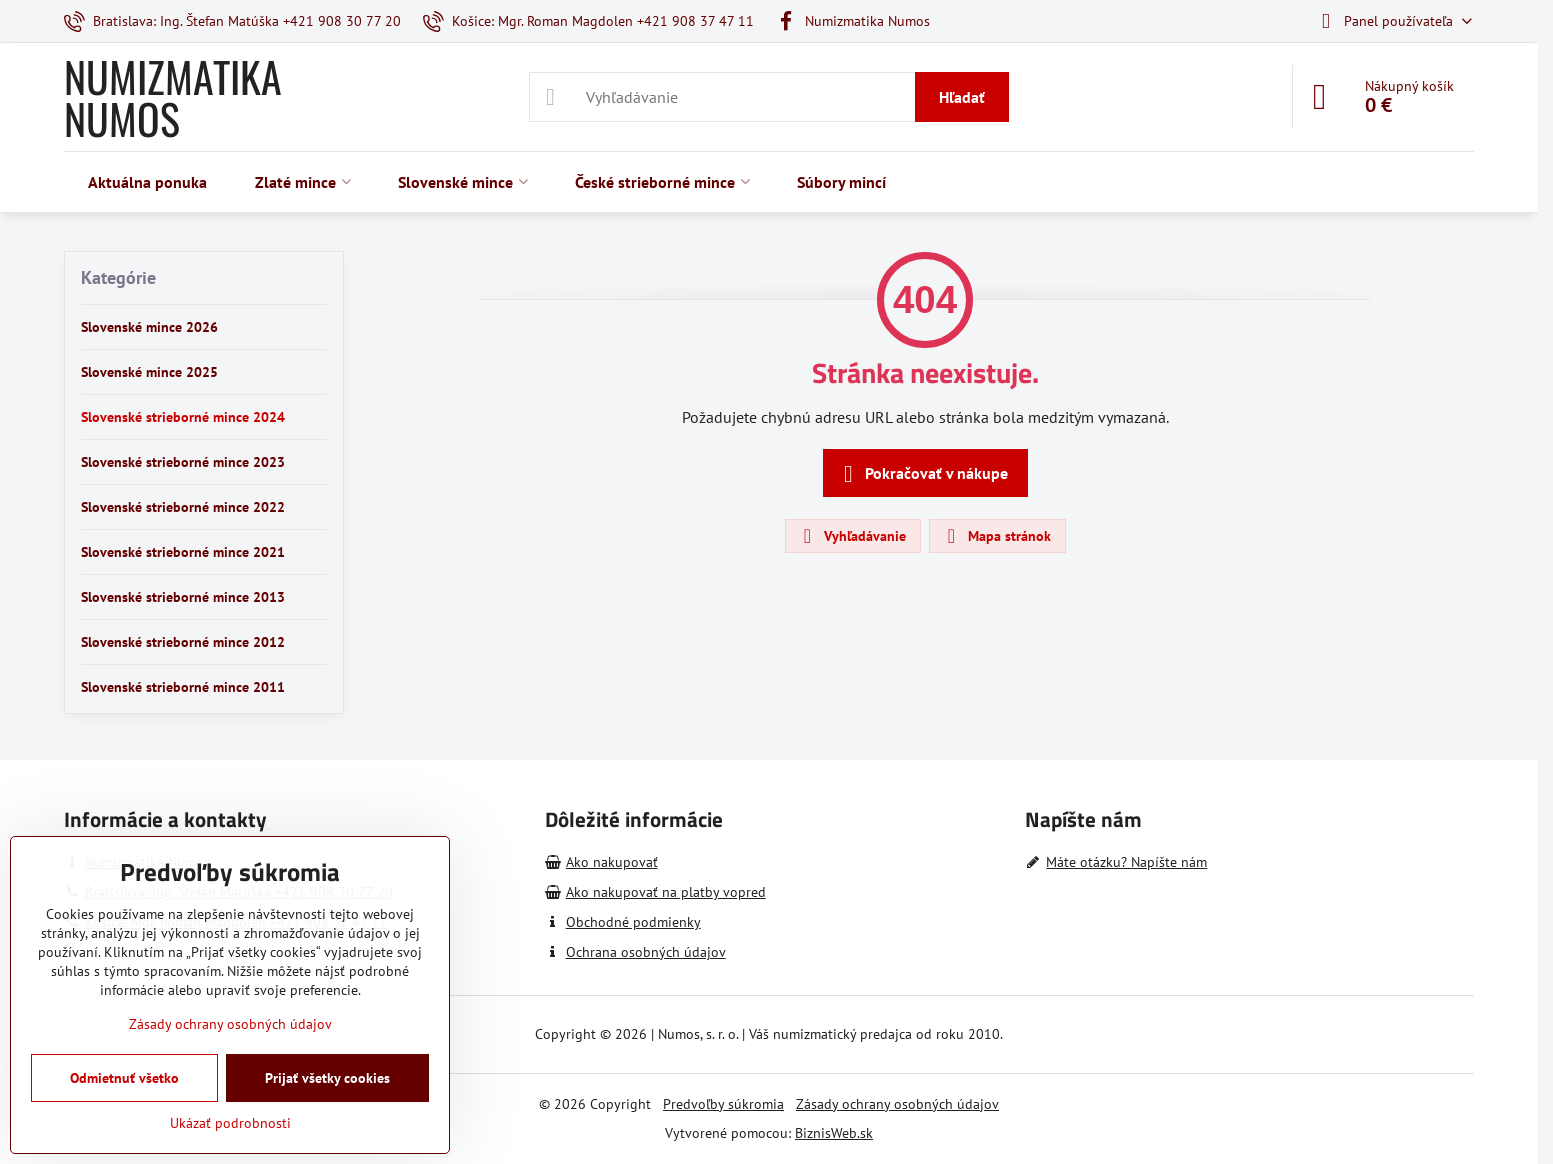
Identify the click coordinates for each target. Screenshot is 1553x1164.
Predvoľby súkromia (723, 1104)
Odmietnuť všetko (124, 1078)
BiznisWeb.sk (834, 1133)
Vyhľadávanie (852, 536)
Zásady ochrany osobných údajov (897, 1104)
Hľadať (962, 97)
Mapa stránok (996, 536)
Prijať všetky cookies (327, 1078)
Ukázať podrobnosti (230, 1123)
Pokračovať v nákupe (922, 474)
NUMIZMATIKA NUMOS (173, 97)
